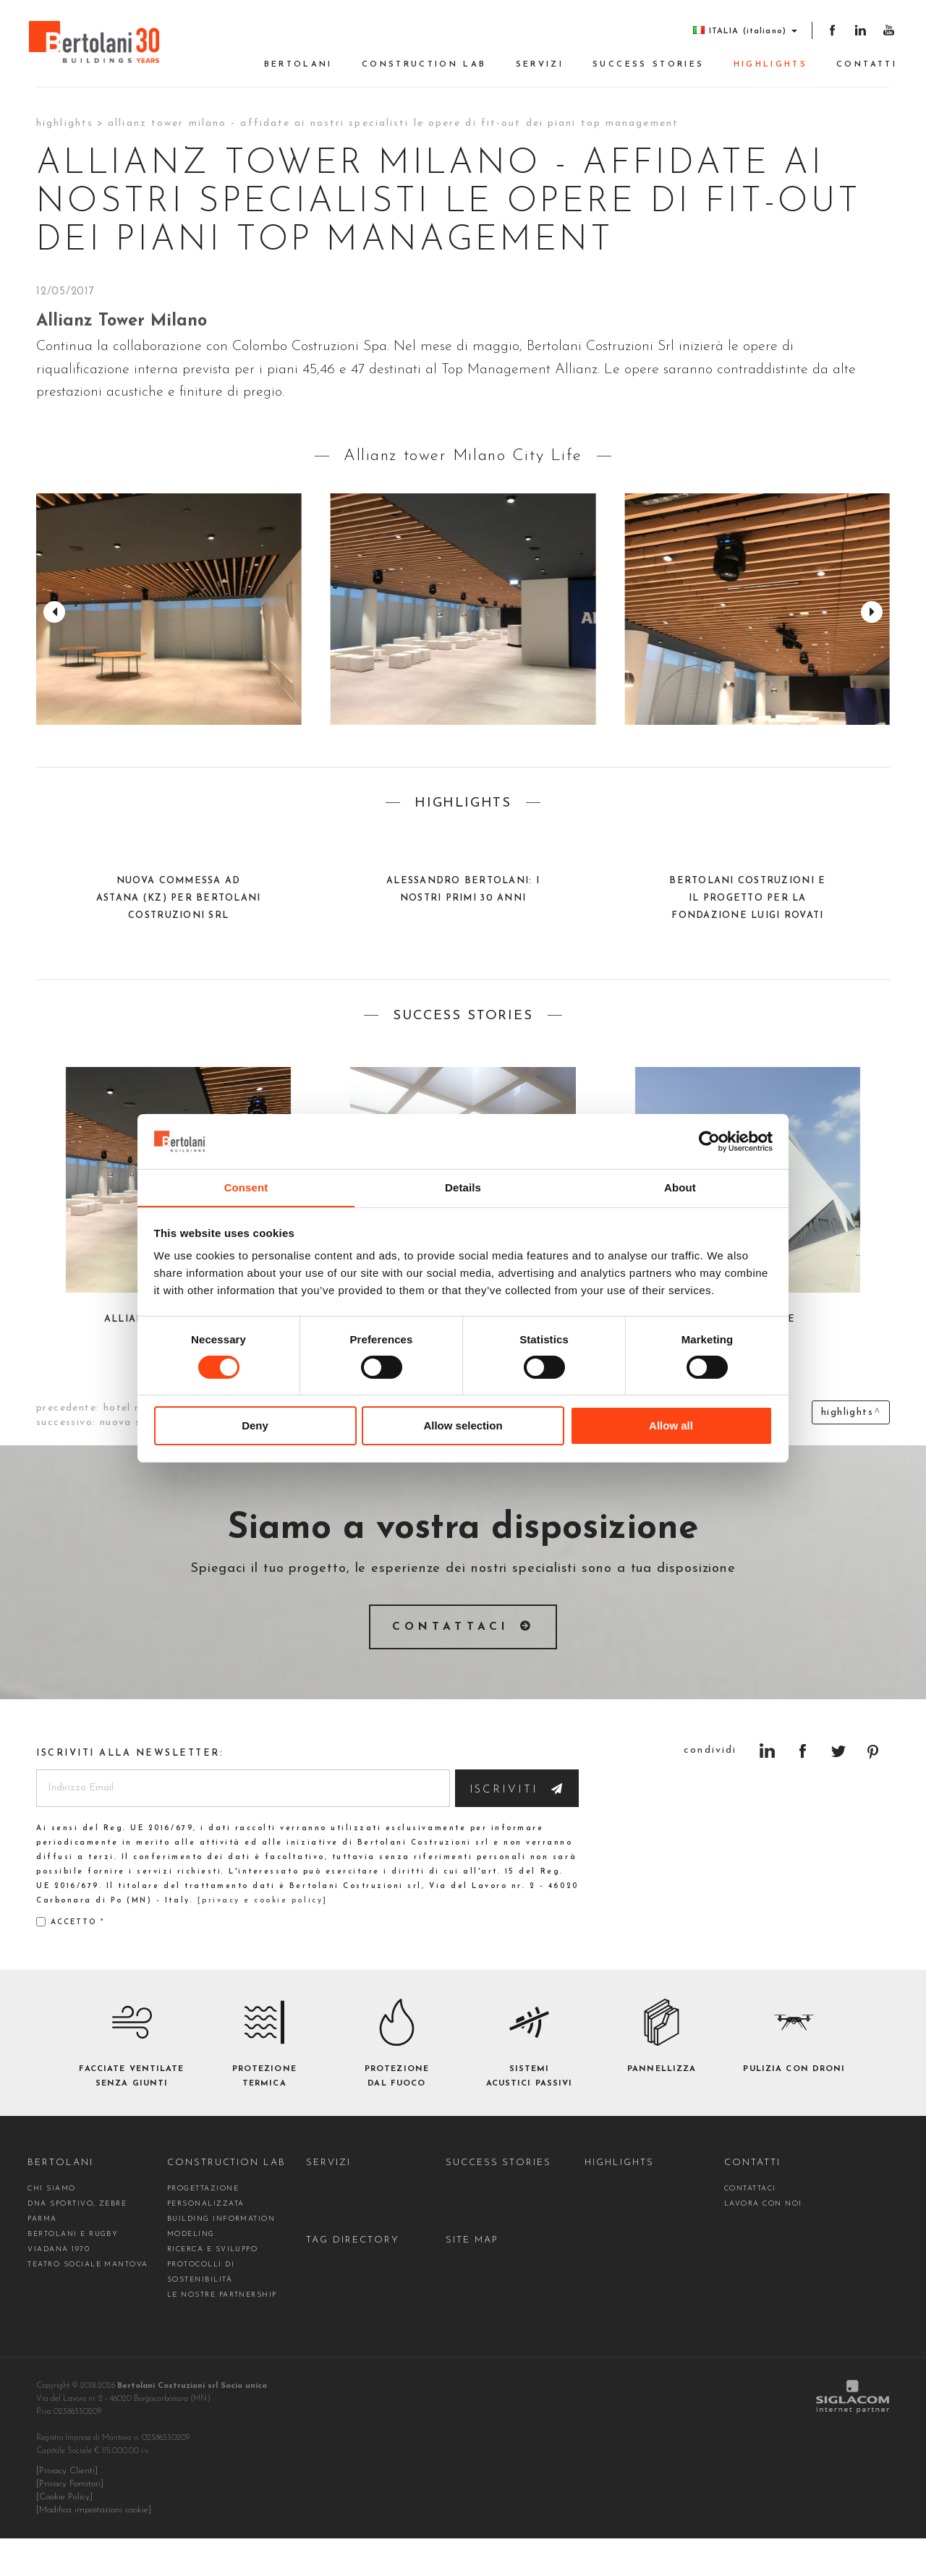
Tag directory (352, 2277)
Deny (255, 1426)
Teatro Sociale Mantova (87, 2302)
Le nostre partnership (222, 2332)
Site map (472, 2277)
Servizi (540, 65)
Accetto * (70, 1959)
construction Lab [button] (424, 65)
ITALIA (745, 30)
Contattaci (451, 1627)
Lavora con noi (763, 2241)
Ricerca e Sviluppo (212, 2287)
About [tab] (680, 1187)
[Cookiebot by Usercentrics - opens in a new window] (709, 1141)
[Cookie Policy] (64, 2534)
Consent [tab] (246, 1187)
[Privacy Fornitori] (69, 2521)
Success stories (648, 65)
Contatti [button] (866, 65)
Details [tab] (463, 1187)
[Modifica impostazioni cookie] (93, 2547)
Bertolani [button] (298, 65)
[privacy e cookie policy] (262, 1938)
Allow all (671, 1426)
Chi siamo (51, 2226)
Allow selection (462, 1426)
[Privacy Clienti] (67, 2508)
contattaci (750, 2226)
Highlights (771, 65)
